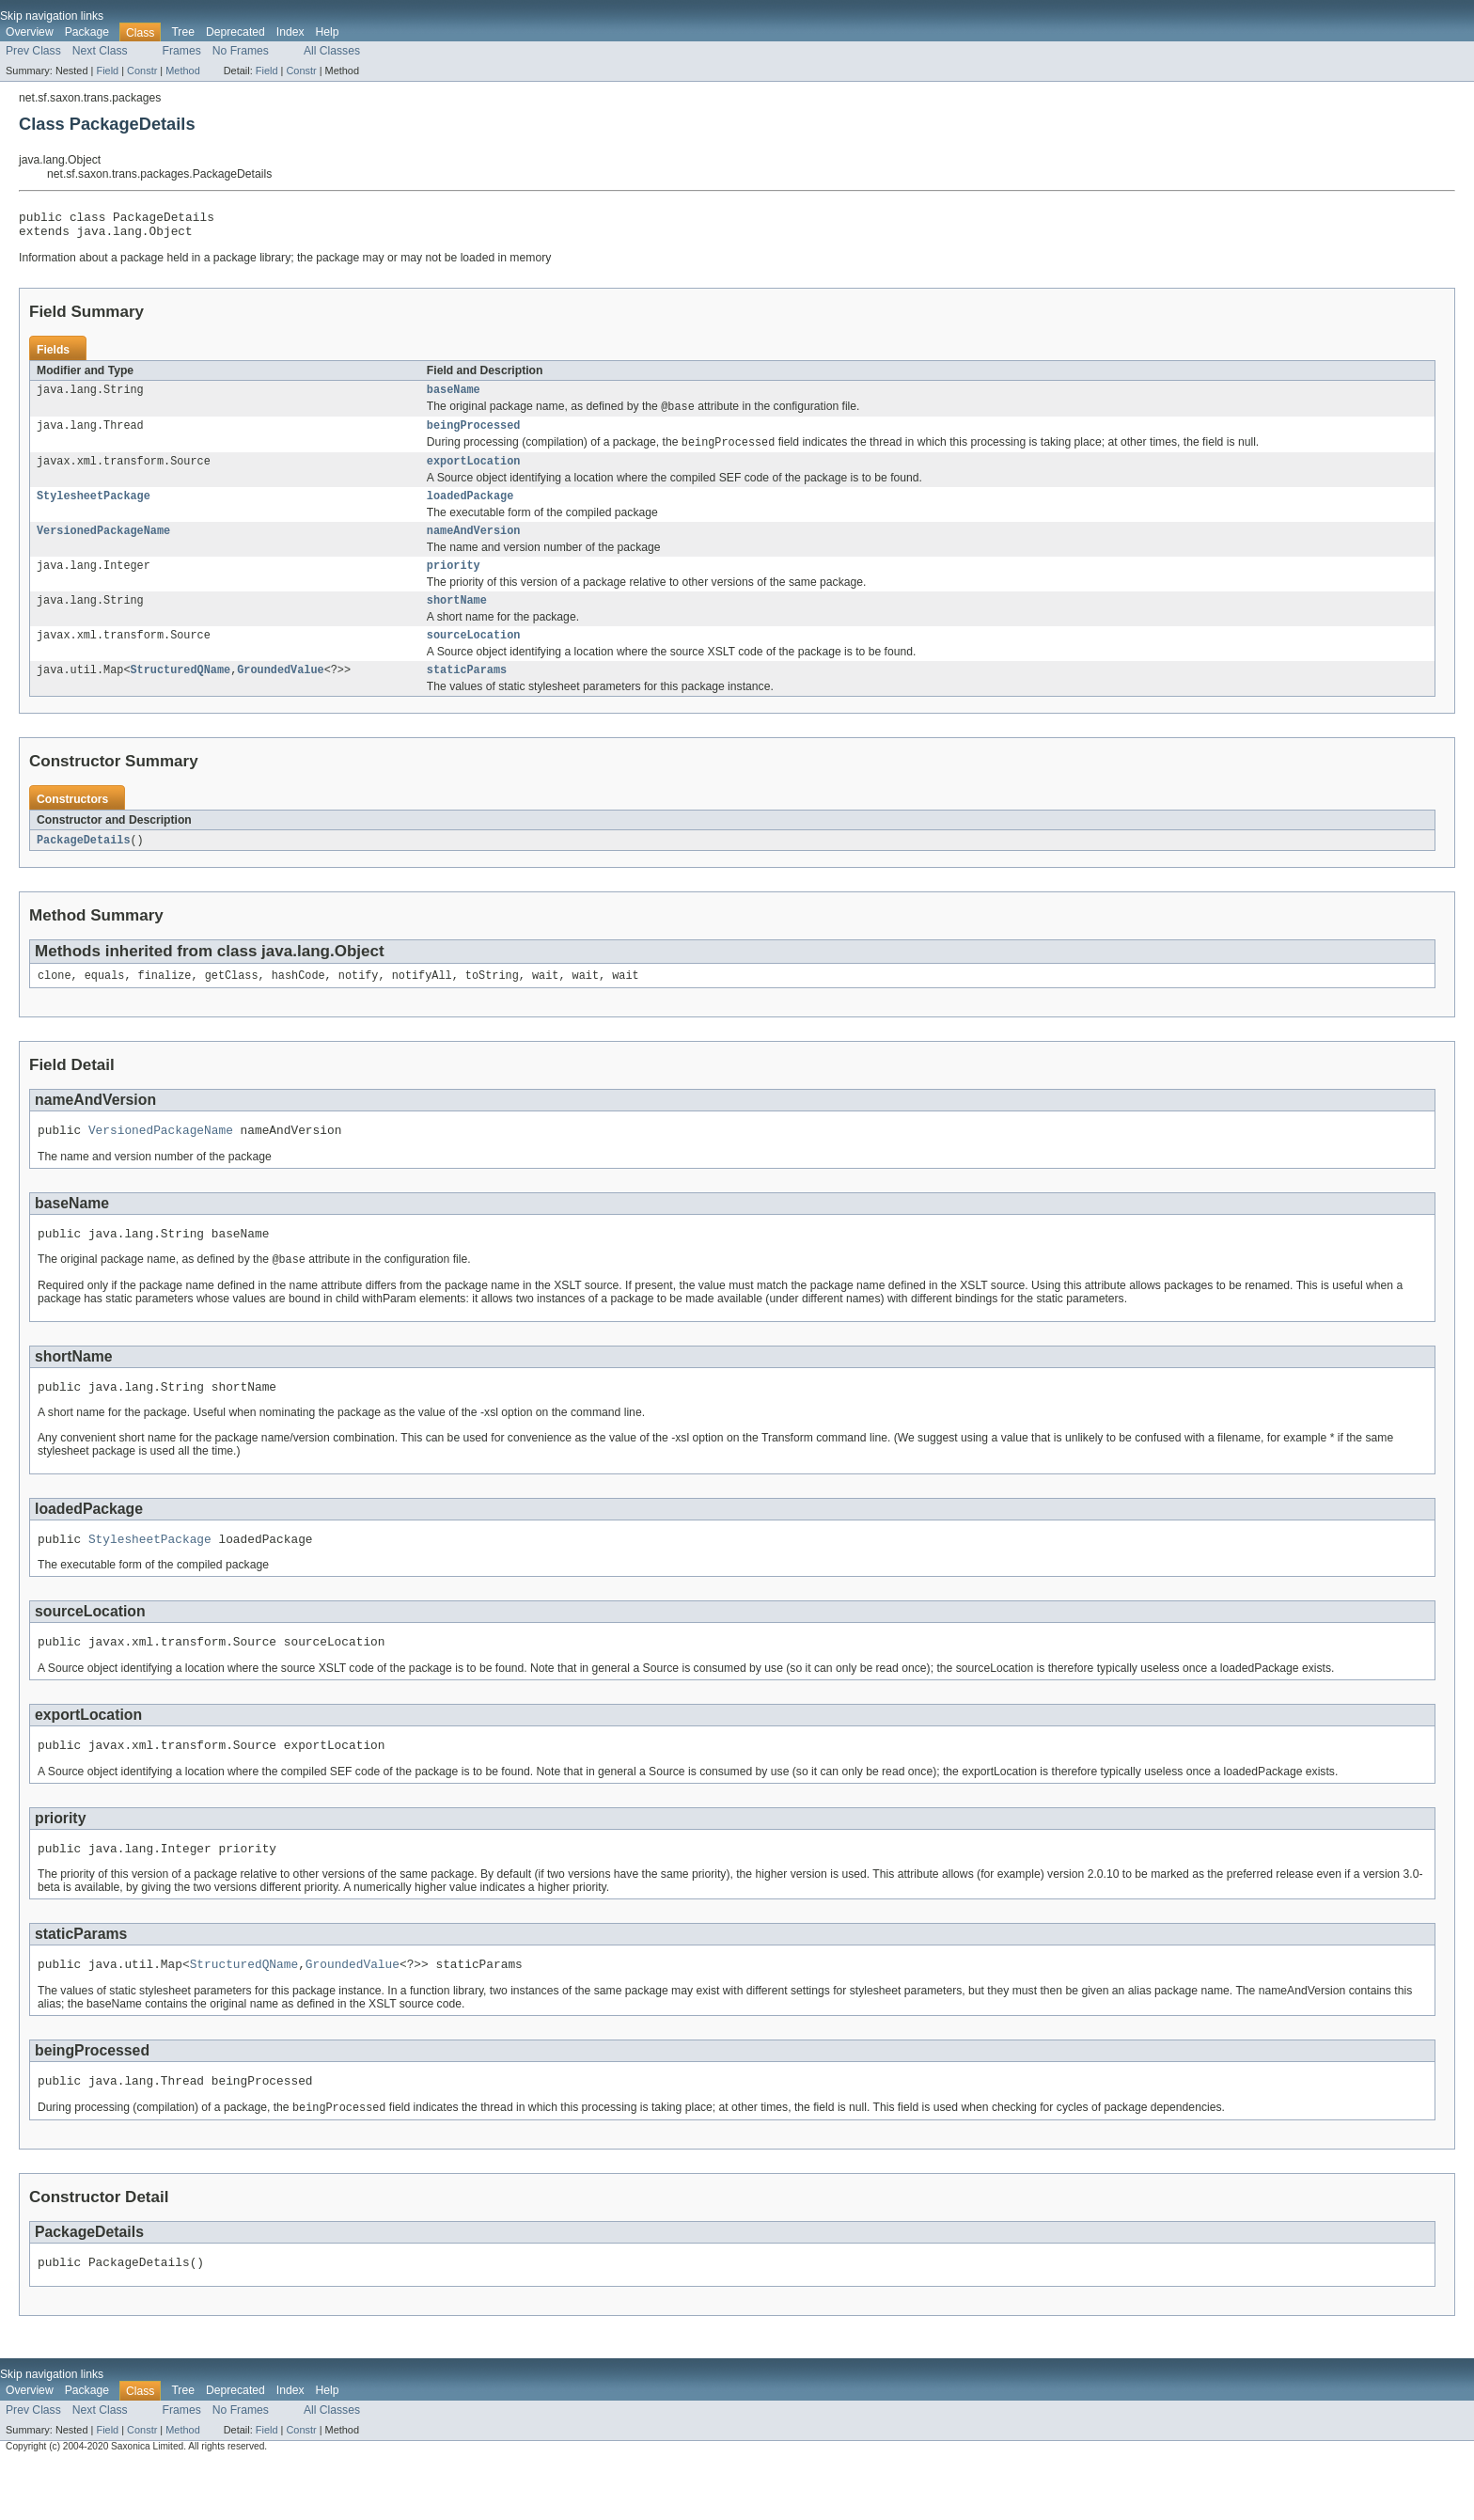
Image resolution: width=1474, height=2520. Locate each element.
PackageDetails (84, 865)
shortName (457, 620)
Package (87, 32)
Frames (182, 50)
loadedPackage (470, 510)
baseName (453, 396)
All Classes (332, 50)
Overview (30, 32)
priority (453, 583)
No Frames (240, 50)
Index (290, 32)
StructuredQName (181, 693)
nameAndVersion (474, 547)
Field (107, 70)
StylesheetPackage (93, 510)
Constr (142, 70)
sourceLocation (474, 657)
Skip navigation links (51, 16)
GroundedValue (280, 693)
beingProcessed (474, 435)
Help (327, 32)
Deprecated (235, 32)
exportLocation (474, 473)
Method (182, 70)
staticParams (467, 693)
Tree (183, 32)
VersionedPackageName (103, 547)
